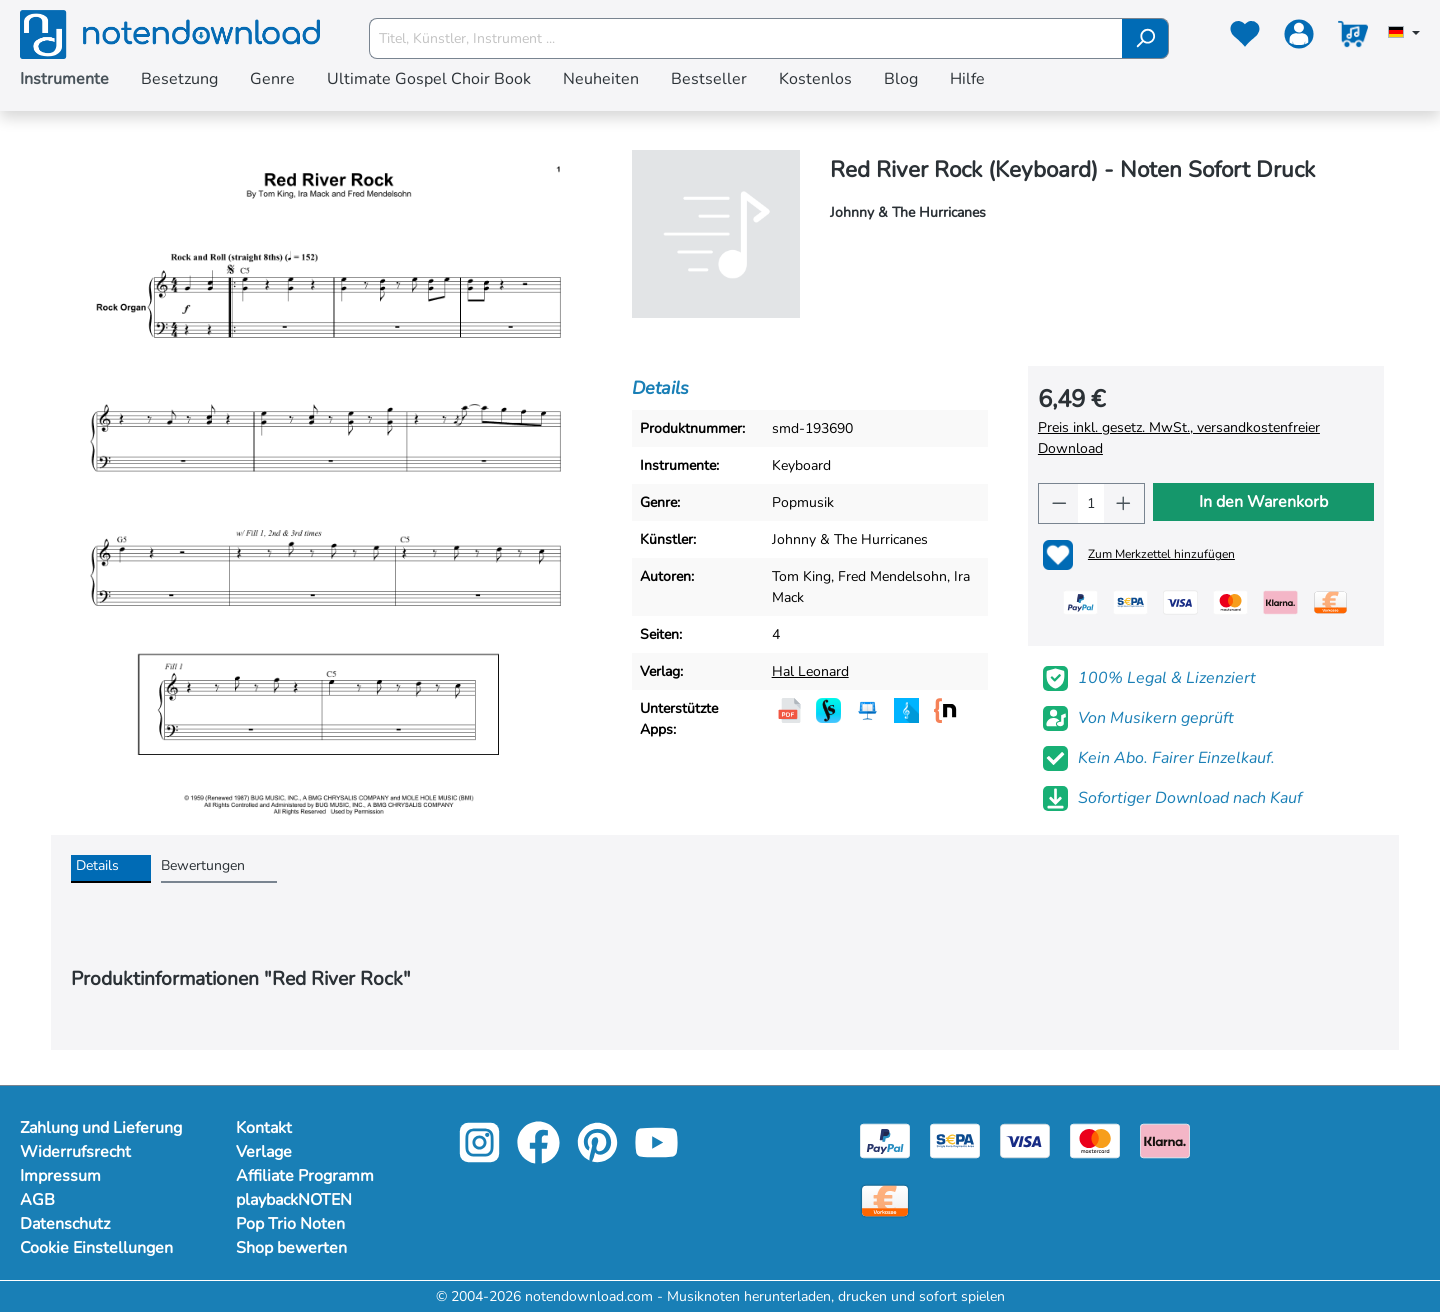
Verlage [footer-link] (264, 1152)
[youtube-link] (656, 1156)
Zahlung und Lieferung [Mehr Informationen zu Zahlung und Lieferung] (101, 1128)
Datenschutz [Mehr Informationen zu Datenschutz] (65, 1224)
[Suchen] (1145, 38)
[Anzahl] (1091, 503)
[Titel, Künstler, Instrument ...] (746, 38)
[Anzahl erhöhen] (1124, 503)
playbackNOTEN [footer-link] (294, 1200)
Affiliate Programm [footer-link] (305, 1176)
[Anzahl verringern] (1059, 503)
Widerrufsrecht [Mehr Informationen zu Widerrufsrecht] (75, 1152)
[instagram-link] (481, 1156)
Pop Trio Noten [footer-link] (290, 1224)
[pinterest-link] (599, 1156)
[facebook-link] (540, 1156)
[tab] (111, 869)
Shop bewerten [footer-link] (291, 1248)
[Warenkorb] (1353, 38)
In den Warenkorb (1263, 502)
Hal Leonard (810, 671)
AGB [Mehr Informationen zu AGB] (37, 1200)
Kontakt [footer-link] (264, 1128)
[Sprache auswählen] (1404, 34)
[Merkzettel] (1245, 38)
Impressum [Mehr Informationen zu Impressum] (60, 1176)
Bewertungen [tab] (203, 865)
